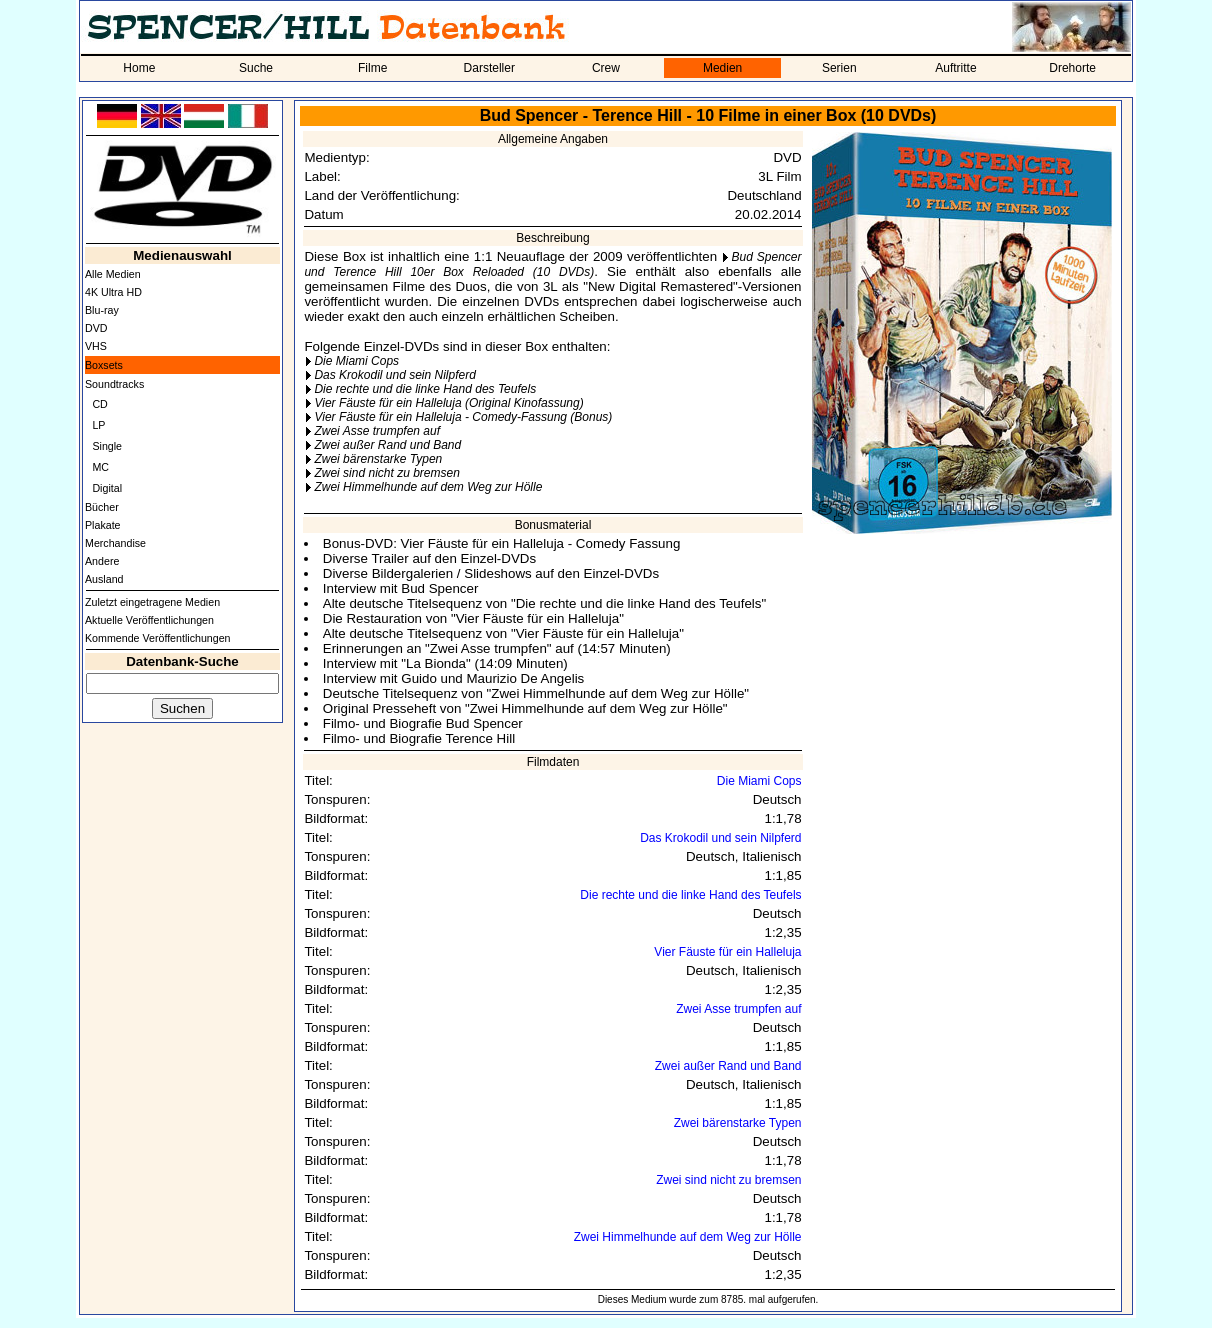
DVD (96, 328)
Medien (722, 68)
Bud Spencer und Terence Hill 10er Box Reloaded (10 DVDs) (552, 264)
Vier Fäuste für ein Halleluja (727, 952)
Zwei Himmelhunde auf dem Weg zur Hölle (428, 487)
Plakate (103, 525)
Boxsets (104, 365)
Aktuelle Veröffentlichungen (149, 620)
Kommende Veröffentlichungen (158, 638)
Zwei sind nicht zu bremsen (386, 473)
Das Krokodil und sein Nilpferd (394, 375)
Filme (372, 68)
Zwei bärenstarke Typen (378, 459)
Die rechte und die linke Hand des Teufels (425, 389)
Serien (839, 68)
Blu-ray (102, 310)
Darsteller (489, 68)
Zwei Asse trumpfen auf (377, 431)
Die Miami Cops (356, 361)
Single (107, 446)
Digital (107, 488)
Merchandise (115, 543)
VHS (96, 346)
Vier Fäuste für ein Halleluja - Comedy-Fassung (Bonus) (463, 417)
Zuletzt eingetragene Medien (152, 602)
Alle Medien (113, 274)
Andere (102, 561)
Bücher (102, 507)
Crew (606, 68)
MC (100, 467)
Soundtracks (114, 384)
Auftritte (955, 68)
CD (99, 404)
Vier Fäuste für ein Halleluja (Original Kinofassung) (448, 403)
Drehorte (1072, 68)
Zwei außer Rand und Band (387, 445)
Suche (256, 68)
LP (98, 425)
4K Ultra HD (113, 292)
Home (139, 68)
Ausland (104, 579)
